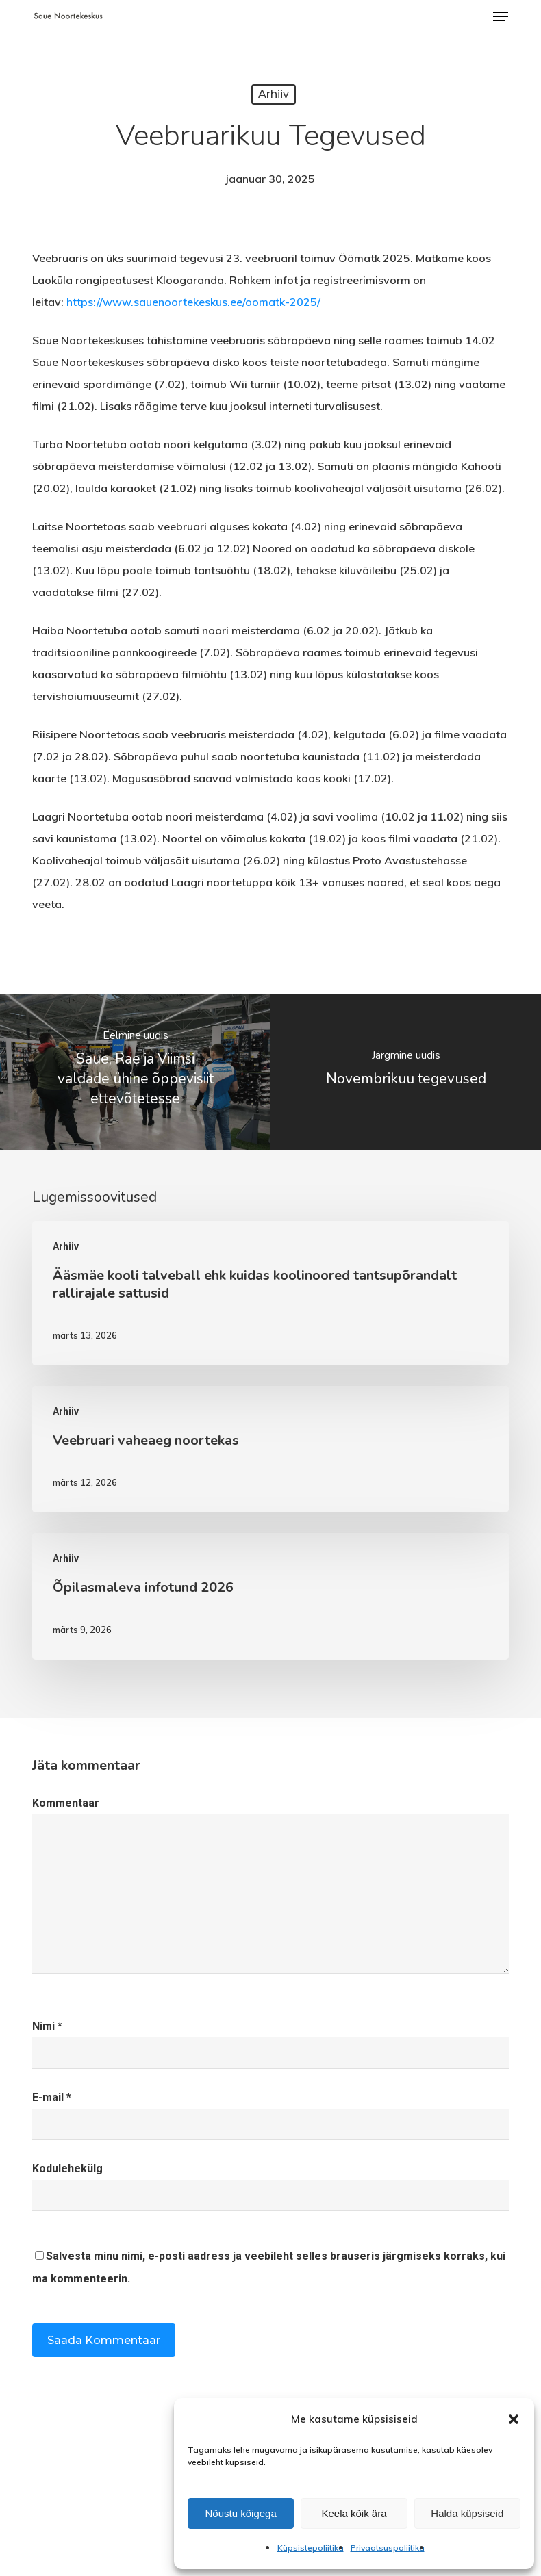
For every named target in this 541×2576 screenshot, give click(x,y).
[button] (513, 2419)
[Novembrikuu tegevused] (405, 1072)
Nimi (47, 2026)
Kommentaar (65, 1802)
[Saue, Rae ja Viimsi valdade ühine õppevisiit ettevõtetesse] (135, 1072)
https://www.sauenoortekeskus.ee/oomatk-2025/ (193, 302)
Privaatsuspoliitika (388, 2547)
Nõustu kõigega (241, 2513)
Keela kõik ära (353, 2513)
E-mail (51, 2097)
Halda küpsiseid (467, 2513)
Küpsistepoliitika (310, 2547)
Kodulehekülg (67, 2168)
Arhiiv (273, 94)
